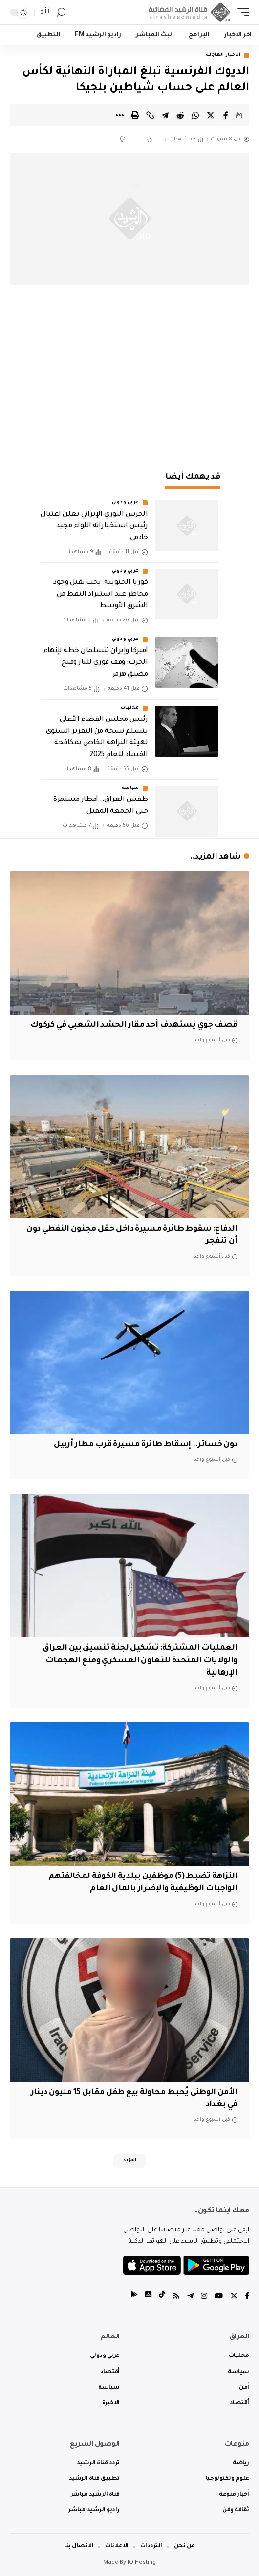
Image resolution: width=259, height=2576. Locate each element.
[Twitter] (233, 2297)
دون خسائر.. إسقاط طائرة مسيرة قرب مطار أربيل (145, 1444)
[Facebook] (247, 2297)
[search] (61, 12)
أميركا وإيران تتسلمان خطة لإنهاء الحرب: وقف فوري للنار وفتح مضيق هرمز (95, 663)
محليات (130, 708)
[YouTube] (219, 2297)
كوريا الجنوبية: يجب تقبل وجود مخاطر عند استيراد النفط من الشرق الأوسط (100, 594)
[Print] (135, 115)
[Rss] (176, 2297)
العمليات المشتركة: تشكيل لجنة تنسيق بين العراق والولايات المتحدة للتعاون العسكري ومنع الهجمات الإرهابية (140, 1660)
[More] (120, 115)
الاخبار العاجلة (223, 55)
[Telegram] (190, 2297)
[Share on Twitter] (210, 115)
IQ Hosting (142, 2563)
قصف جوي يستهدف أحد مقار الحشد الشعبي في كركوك (133, 1025)
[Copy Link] (150, 115)
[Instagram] (204, 2297)
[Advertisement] (129, 382)
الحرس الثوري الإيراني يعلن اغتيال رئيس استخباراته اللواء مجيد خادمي (94, 526)
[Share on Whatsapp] (195, 115)
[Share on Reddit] (180, 115)
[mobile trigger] (241, 12)
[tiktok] (162, 2297)
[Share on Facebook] (226, 115)
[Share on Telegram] (165, 115)
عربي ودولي (125, 502)
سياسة (131, 788)
